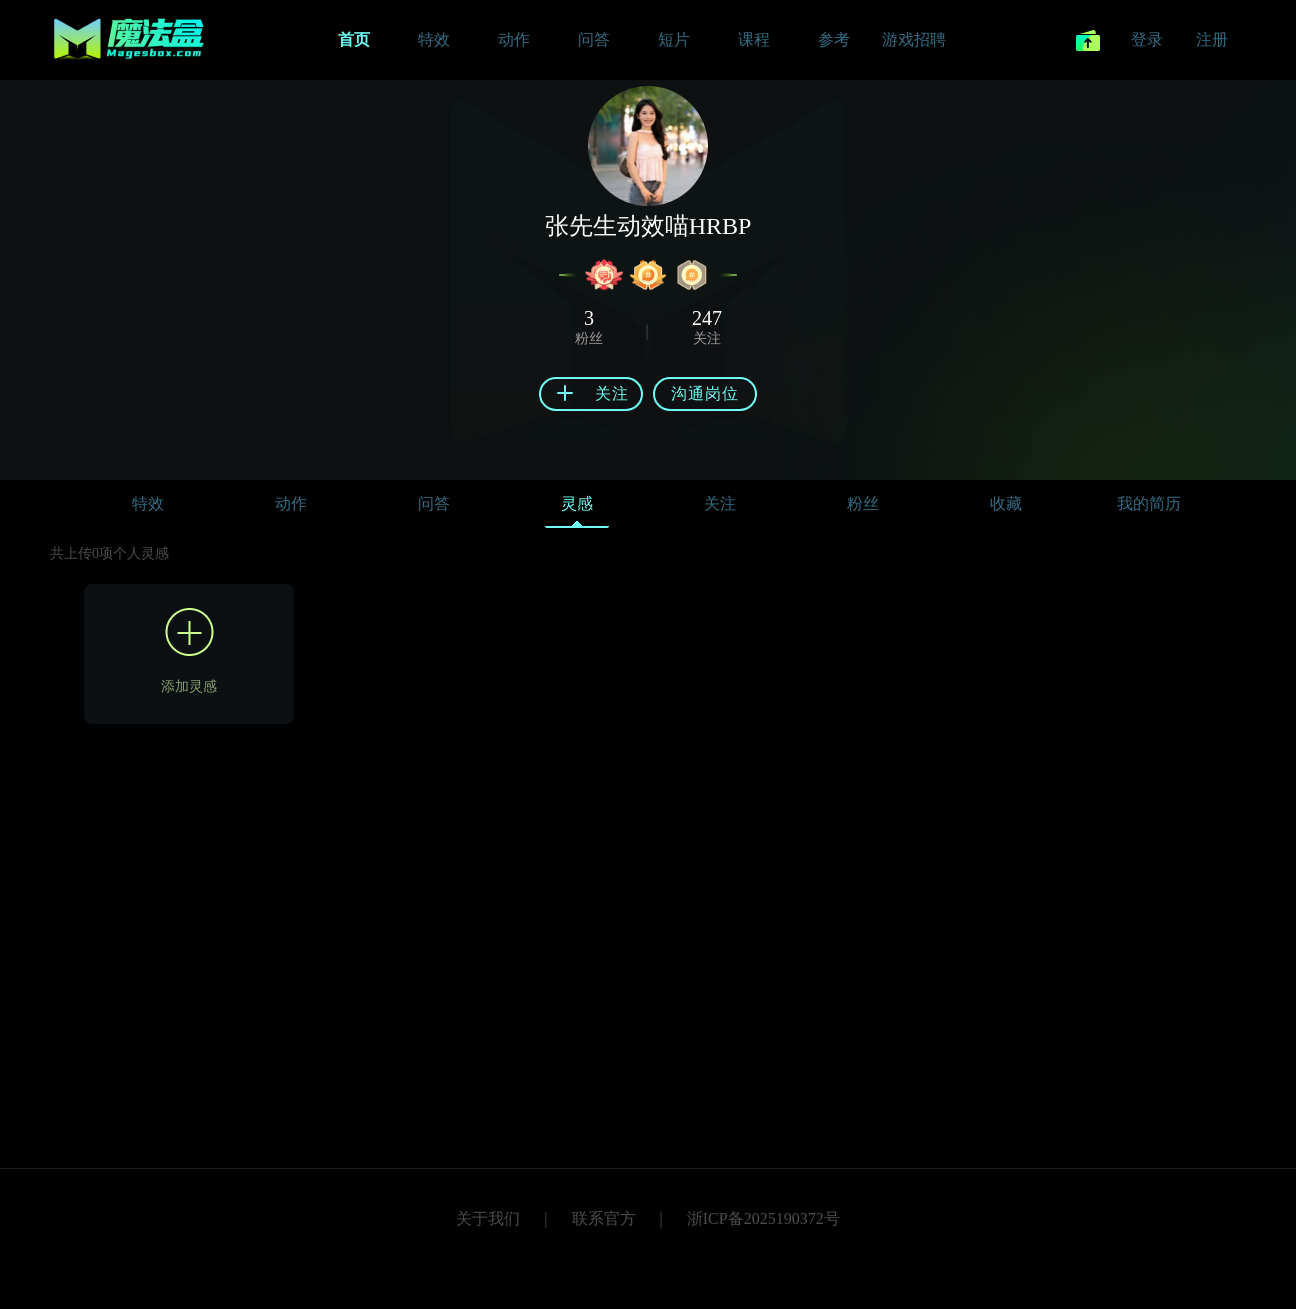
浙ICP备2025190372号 (763, 1218)
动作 (291, 503)
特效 (148, 503)
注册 (1212, 39)
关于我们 (488, 1218)
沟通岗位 (705, 393)
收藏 (1006, 503)
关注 (720, 503)
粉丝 (863, 503)
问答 (434, 503)
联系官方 (604, 1218)
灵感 (577, 508)
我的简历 (1149, 503)
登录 (1147, 39)
